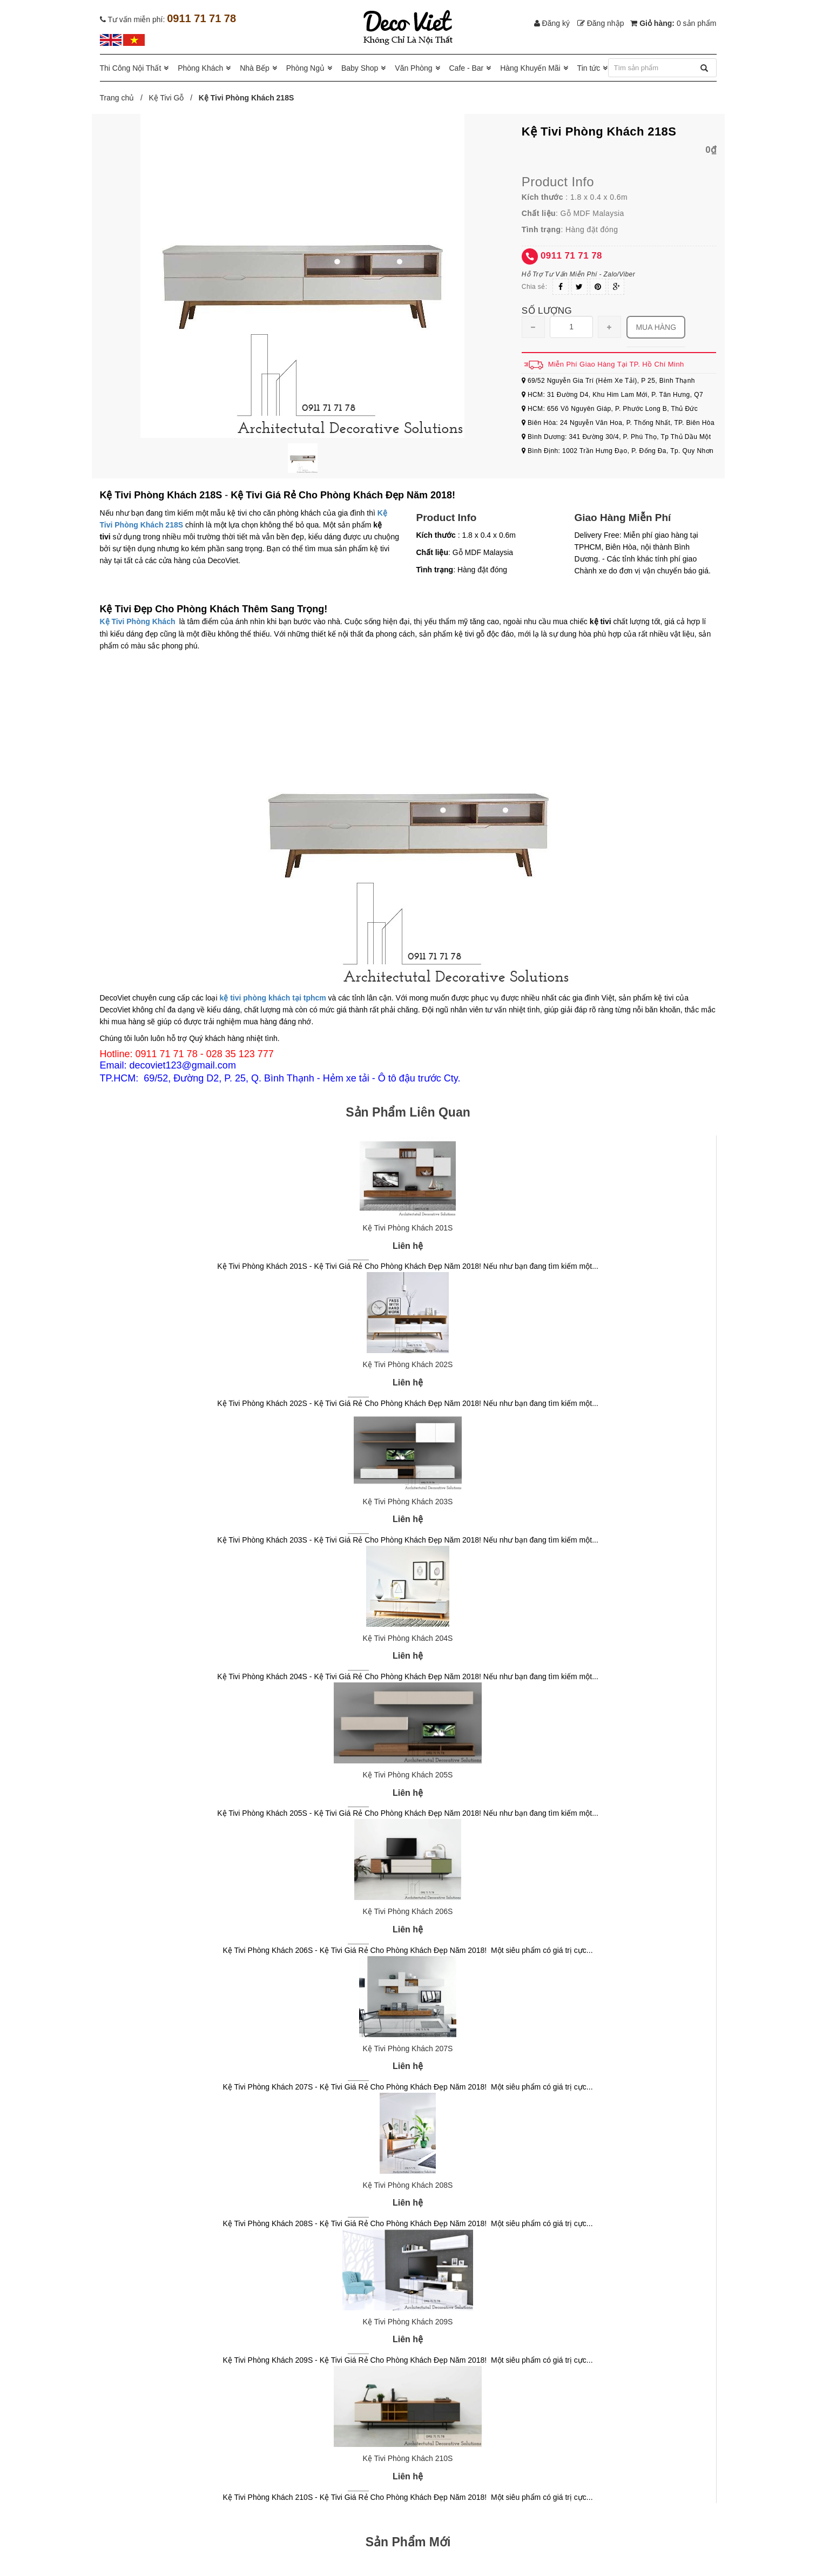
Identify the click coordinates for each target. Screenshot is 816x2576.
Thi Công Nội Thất (130, 68)
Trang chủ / (123, 97)
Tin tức (589, 68)
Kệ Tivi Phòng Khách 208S (408, 2185)
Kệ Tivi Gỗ (166, 97)
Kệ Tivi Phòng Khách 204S (408, 1638)
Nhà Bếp (254, 68)
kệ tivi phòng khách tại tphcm (272, 997)
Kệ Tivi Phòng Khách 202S (408, 1364)
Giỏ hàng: (673, 23)
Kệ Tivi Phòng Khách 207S (408, 2048)
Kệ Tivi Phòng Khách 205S (408, 1774)
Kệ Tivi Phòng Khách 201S (408, 1227)
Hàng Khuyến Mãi (530, 68)
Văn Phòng (413, 68)
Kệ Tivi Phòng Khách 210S (408, 2458)
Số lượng (547, 311)
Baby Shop (360, 68)
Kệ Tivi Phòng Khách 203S (408, 1501)
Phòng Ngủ (305, 68)
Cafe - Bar (466, 68)
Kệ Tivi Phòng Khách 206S (408, 1911)
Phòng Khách (200, 68)
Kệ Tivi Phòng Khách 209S (408, 2321)
